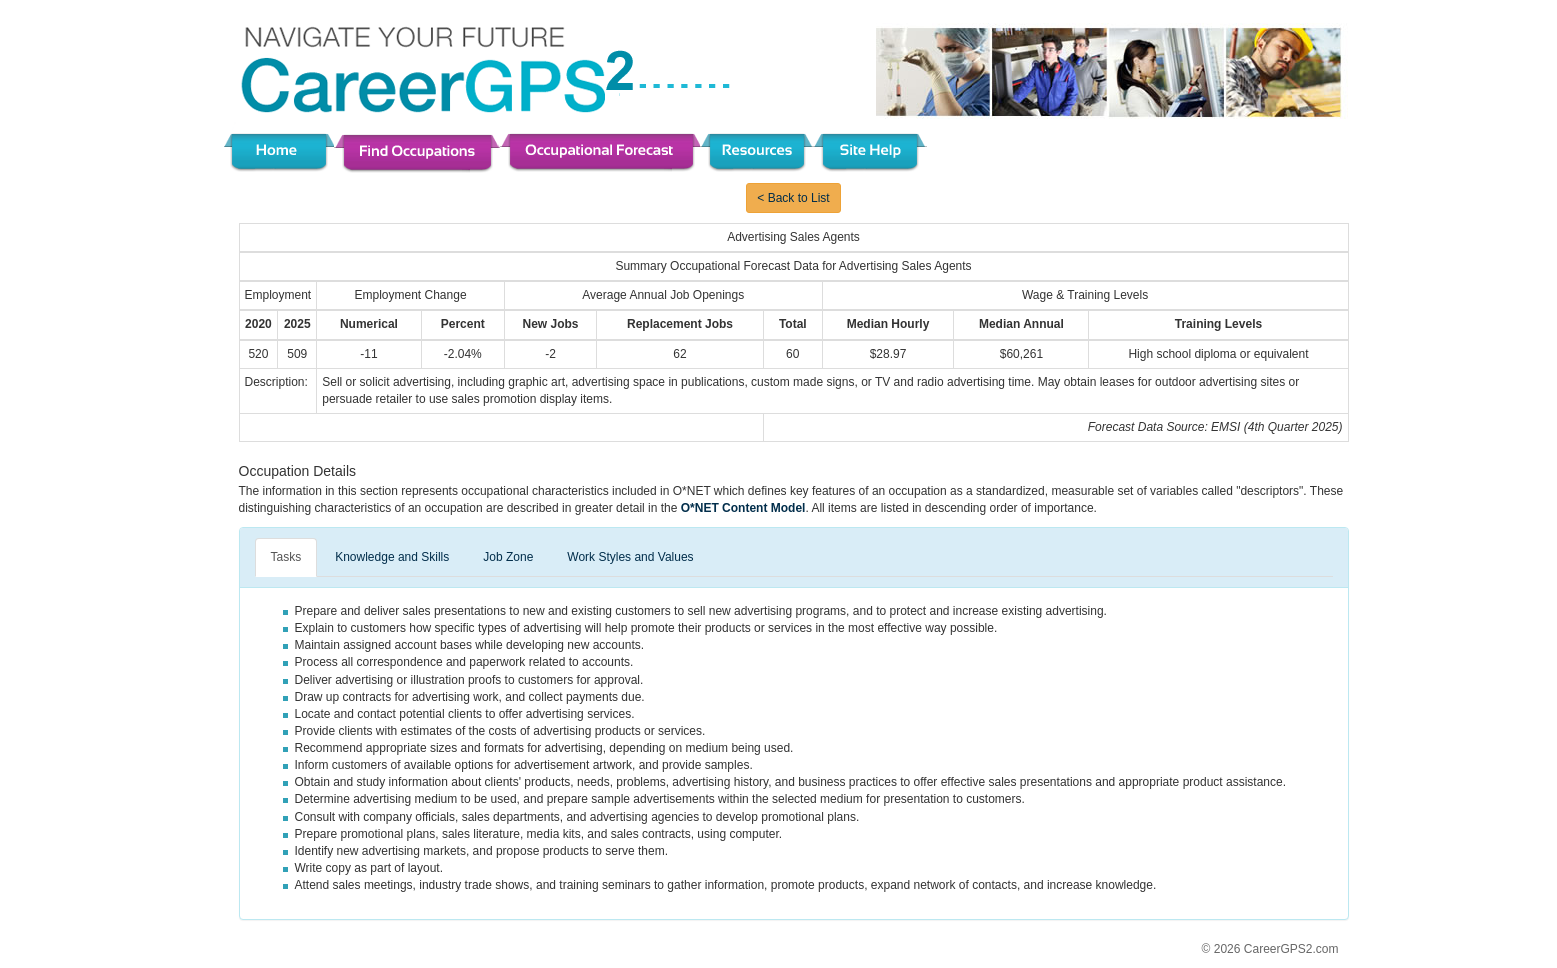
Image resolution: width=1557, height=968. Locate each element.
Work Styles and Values (630, 557)
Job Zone (508, 557)
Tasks (286, 557)
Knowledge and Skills (392, 557)
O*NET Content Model (743, 508)
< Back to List (793, 198)
